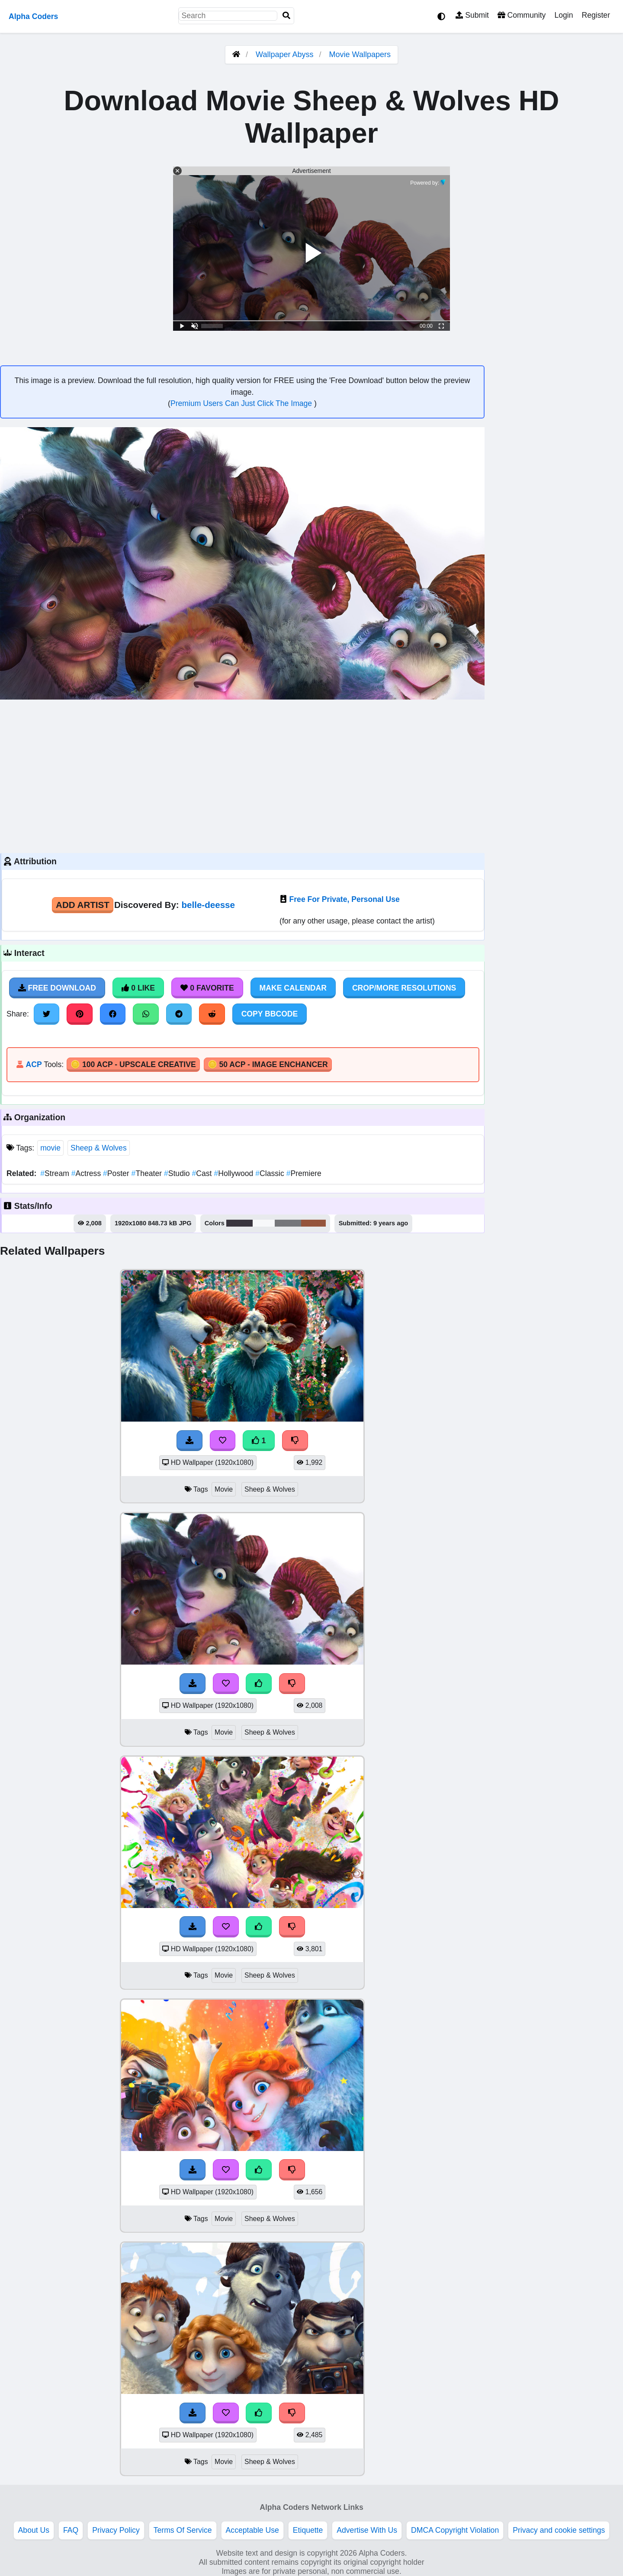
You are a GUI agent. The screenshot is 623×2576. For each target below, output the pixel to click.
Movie (224, 1489)
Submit (472, 15)
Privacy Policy (116, 2530)
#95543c (313, 1223)
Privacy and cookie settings (559, 2530)
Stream (55, 1173)
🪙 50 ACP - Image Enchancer (268, 1064)
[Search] (286, 16)
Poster (117, 1173)
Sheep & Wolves (99, 1148)
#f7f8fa (264, 1223)
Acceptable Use (252, 2530)
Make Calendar (293, 988)
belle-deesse (208, 905)
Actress (87, 1173)
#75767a (288, 1223)
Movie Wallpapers (360, 54)
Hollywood (234, 1173)
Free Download (57, 988)
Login (563, 15)
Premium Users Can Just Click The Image (242, 403)
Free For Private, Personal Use (344, 899)
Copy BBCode (269, 1014)
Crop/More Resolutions (404, 988)
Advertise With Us (367, 2530)
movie (50, 1148)
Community (522, 15)
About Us (33, 2530)
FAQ (70, 2530)
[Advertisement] (242, 775)
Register (595, 15)
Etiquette (308, 2530)
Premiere (303, 1173)
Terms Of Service (183, 2530)
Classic (270, 1173)
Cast (203, 1173)
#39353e (239, 1223)
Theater (148, 1173)
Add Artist (82, 905)
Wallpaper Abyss (284, 54)
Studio (178, 1173)
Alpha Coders (33, 16)
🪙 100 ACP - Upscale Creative (133, 1064)
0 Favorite (207, 988)
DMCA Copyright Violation (455, 2530)
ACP (34, 1064)
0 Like (138, 988)
